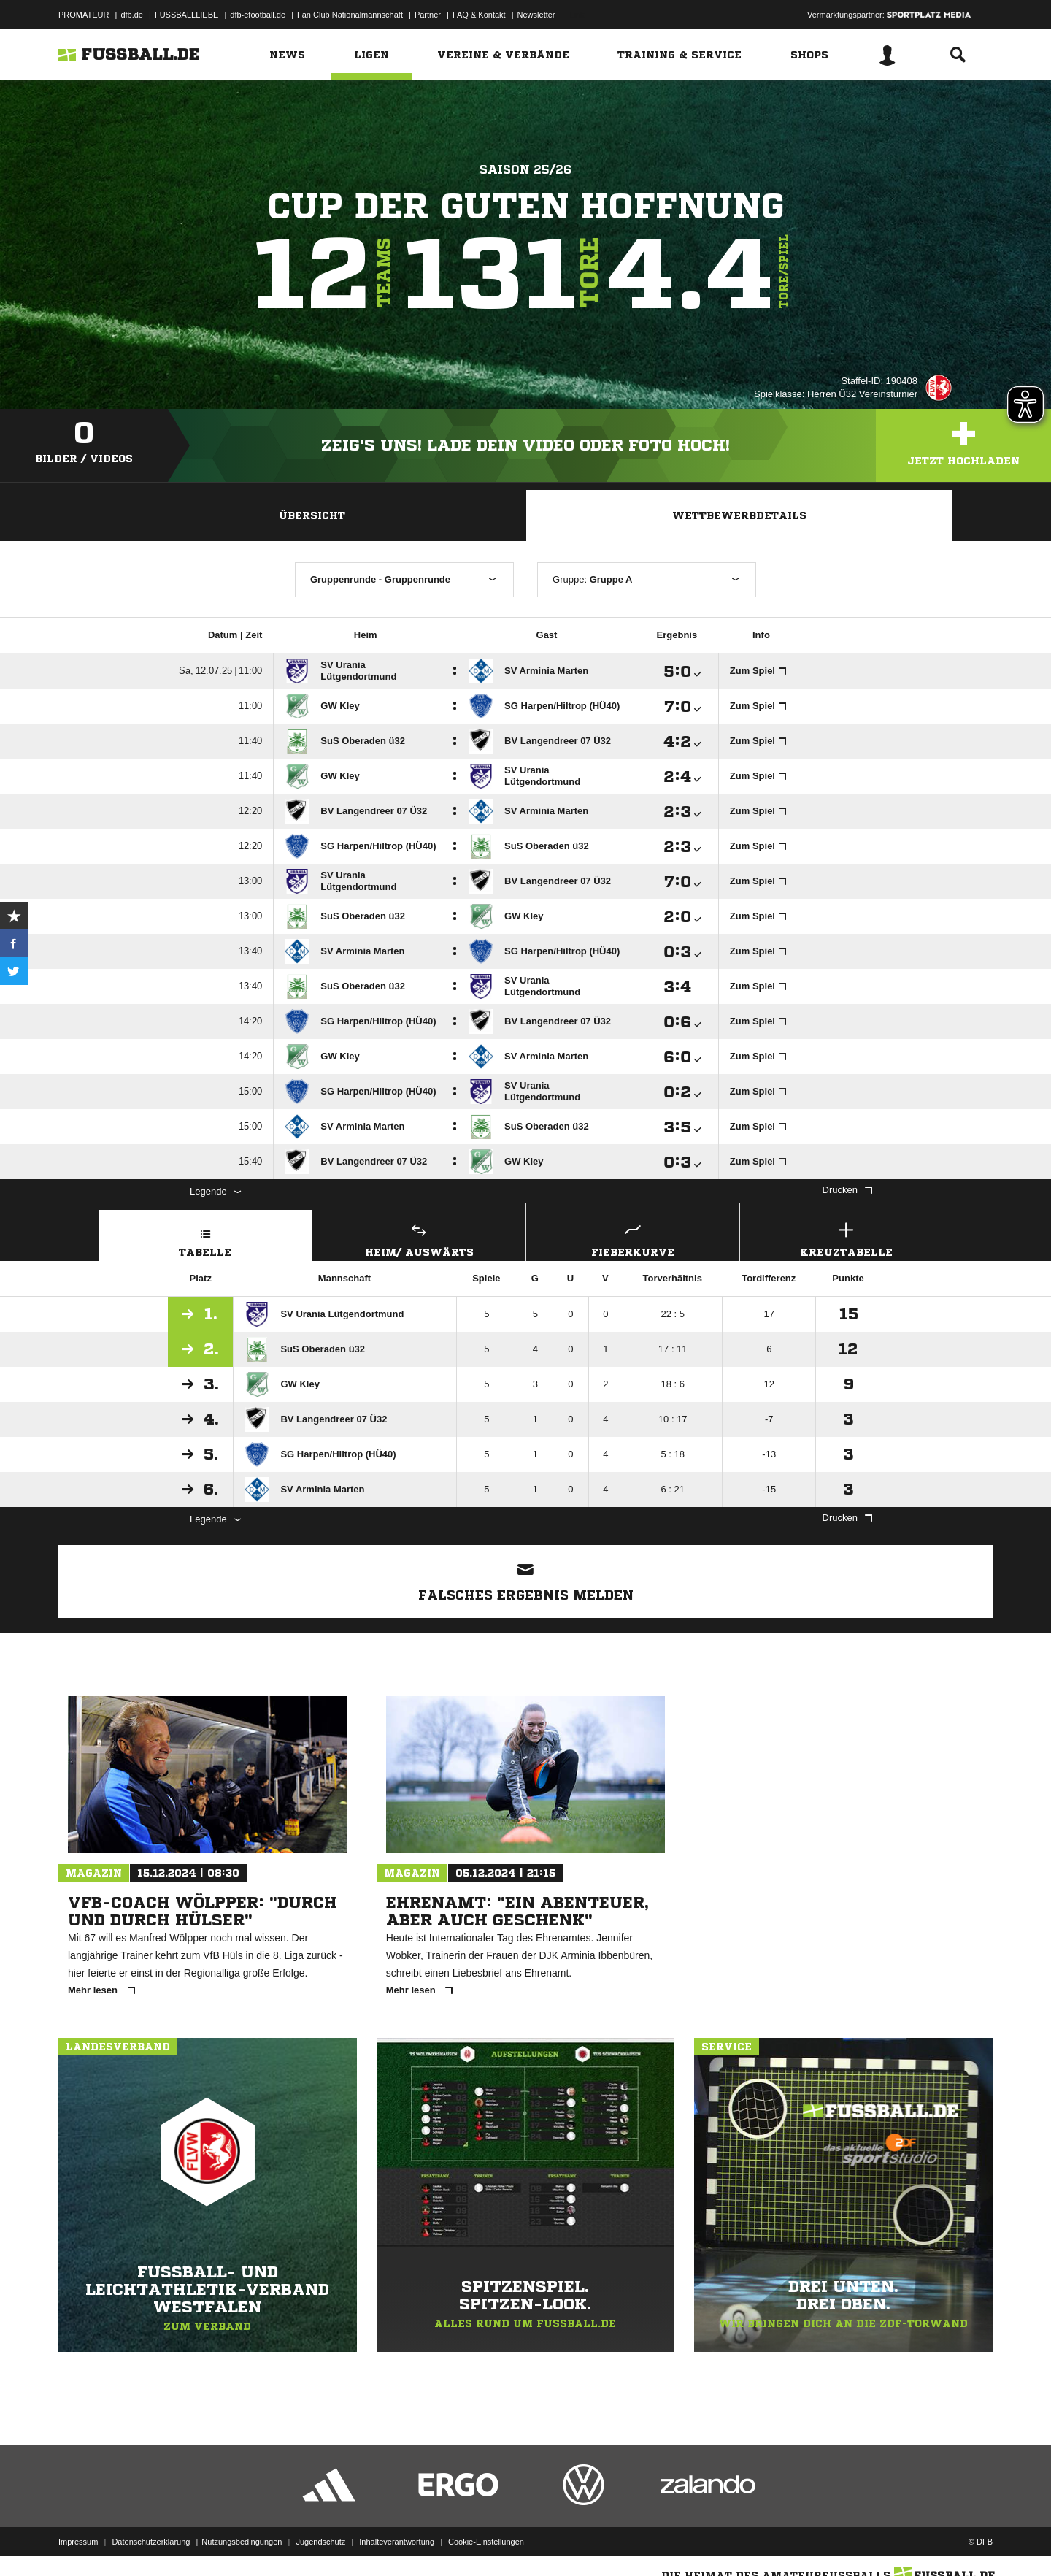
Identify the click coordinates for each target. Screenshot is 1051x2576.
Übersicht (312, 515)
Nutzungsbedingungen (241, 2541)
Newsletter (536, 14)
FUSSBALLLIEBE (186, 14)
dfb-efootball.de (257, 14)
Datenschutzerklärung (151, 2541)
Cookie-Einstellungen (486, 2541)
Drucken (847, 1189)
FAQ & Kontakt (479, 14)
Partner (428, 14)
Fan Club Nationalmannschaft (350, 14)
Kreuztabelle (846, 1238)
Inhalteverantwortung (396, 2541)
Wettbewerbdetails (739, 515)
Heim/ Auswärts (419, 1238)
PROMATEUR (83, 14)
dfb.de (131, 14)
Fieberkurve (633, 1238)
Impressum (78, 2541)
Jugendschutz (320, 2541)
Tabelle (205, 1238)
